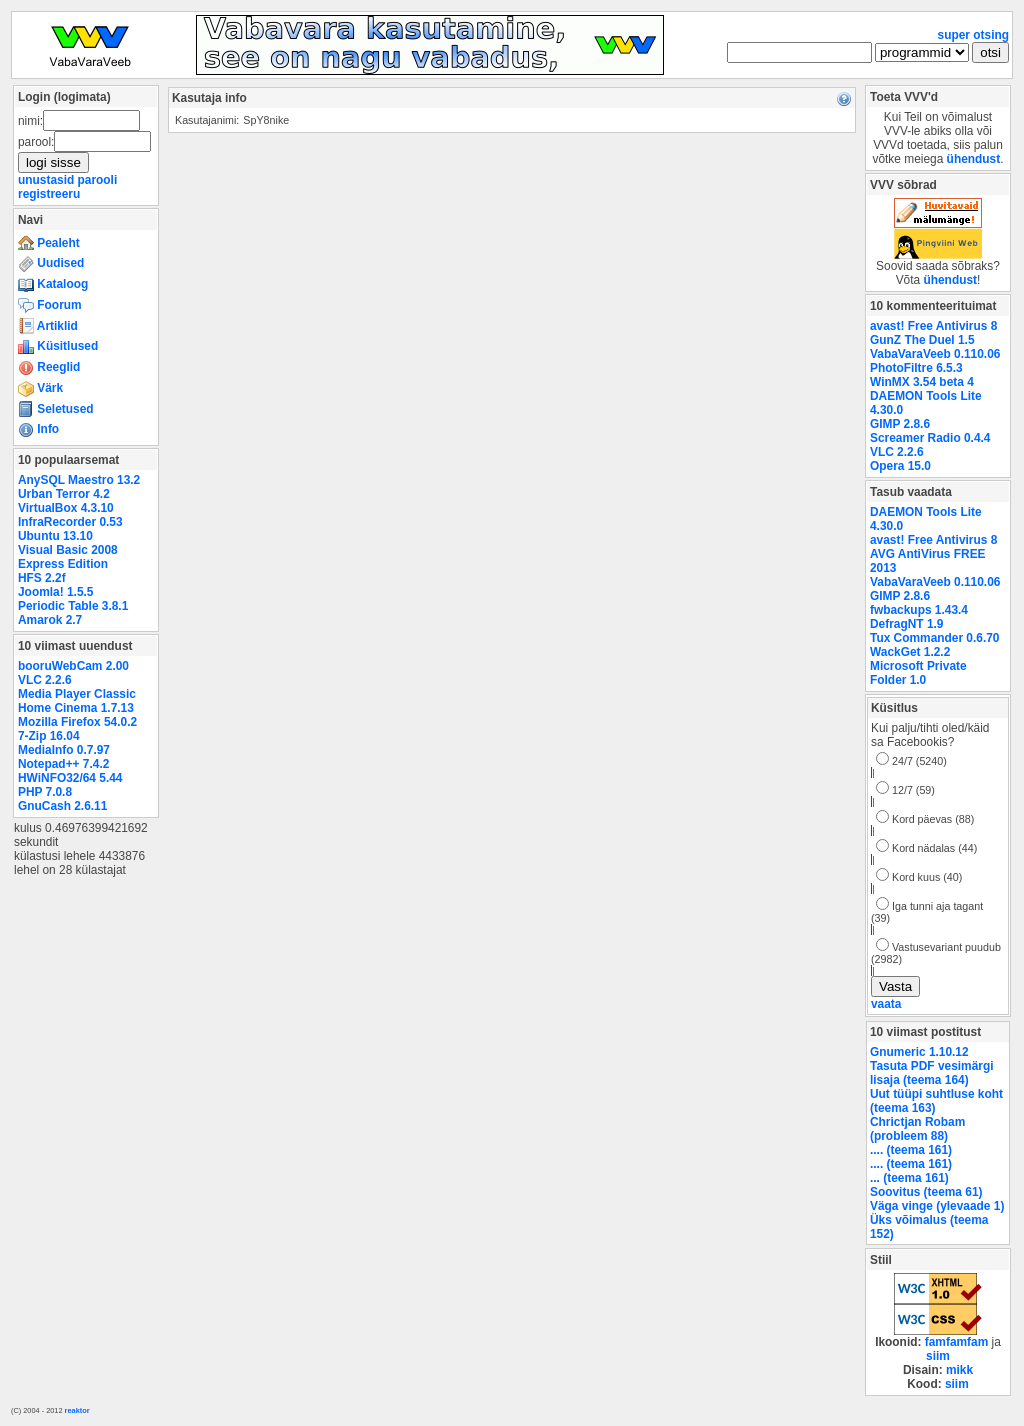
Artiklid (48, 326)
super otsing (973, 35)
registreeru (49, 194)
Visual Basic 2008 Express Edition (68, 557)
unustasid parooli (67, 180)
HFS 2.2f (42, 578)
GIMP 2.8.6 (900, 424)
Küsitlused (58, 346)
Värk (40, 388)
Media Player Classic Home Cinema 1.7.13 (77, 701)
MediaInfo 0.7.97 (64, 750)
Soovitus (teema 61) (926, 1192)
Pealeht (49, 243)
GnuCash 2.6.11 (62, 806)
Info (38, 429)
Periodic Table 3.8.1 (73, 606)
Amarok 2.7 (50, 620)
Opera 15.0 (900, 466)
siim (938, 1356)
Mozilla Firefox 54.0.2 (77, 722)
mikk (959, 1370)
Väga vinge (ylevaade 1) (937, 1206)
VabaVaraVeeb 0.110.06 (935, 354)
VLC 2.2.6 (45, 680)
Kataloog (53, 284)
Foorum (50, 305)
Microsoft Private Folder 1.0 (918, 673)
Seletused (56, 409)
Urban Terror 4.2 (64, 494)
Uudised (51, 263)
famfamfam (957, 1342)
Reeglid (49, 367)
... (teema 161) (909, 1178)
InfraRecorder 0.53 (70, 522)
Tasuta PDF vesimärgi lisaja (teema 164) (932, 1073)
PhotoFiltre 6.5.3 (916, 368)
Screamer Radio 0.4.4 (930, 438)
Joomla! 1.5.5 (55, 592)
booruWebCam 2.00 (73, 666)
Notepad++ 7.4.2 (63, 764)
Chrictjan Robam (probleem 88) (917, 1129)
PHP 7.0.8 (45, 792)
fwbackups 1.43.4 (919, 610)
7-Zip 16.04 (49, 736)
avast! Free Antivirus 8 (933, 326)
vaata (886, 1004)
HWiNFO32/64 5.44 (70, 778)
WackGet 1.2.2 (910, 652)
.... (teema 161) (911, 1150)
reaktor (77, 1410)
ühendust (974, 159)
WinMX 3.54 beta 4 (922, 382)
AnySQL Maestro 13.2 (79, 480)
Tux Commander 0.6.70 (934, 638)
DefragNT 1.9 (906, 624)
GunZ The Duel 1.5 (922, 340)
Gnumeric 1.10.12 (919, 1052)
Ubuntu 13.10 (55, 536)
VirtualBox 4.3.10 (66, 508)
